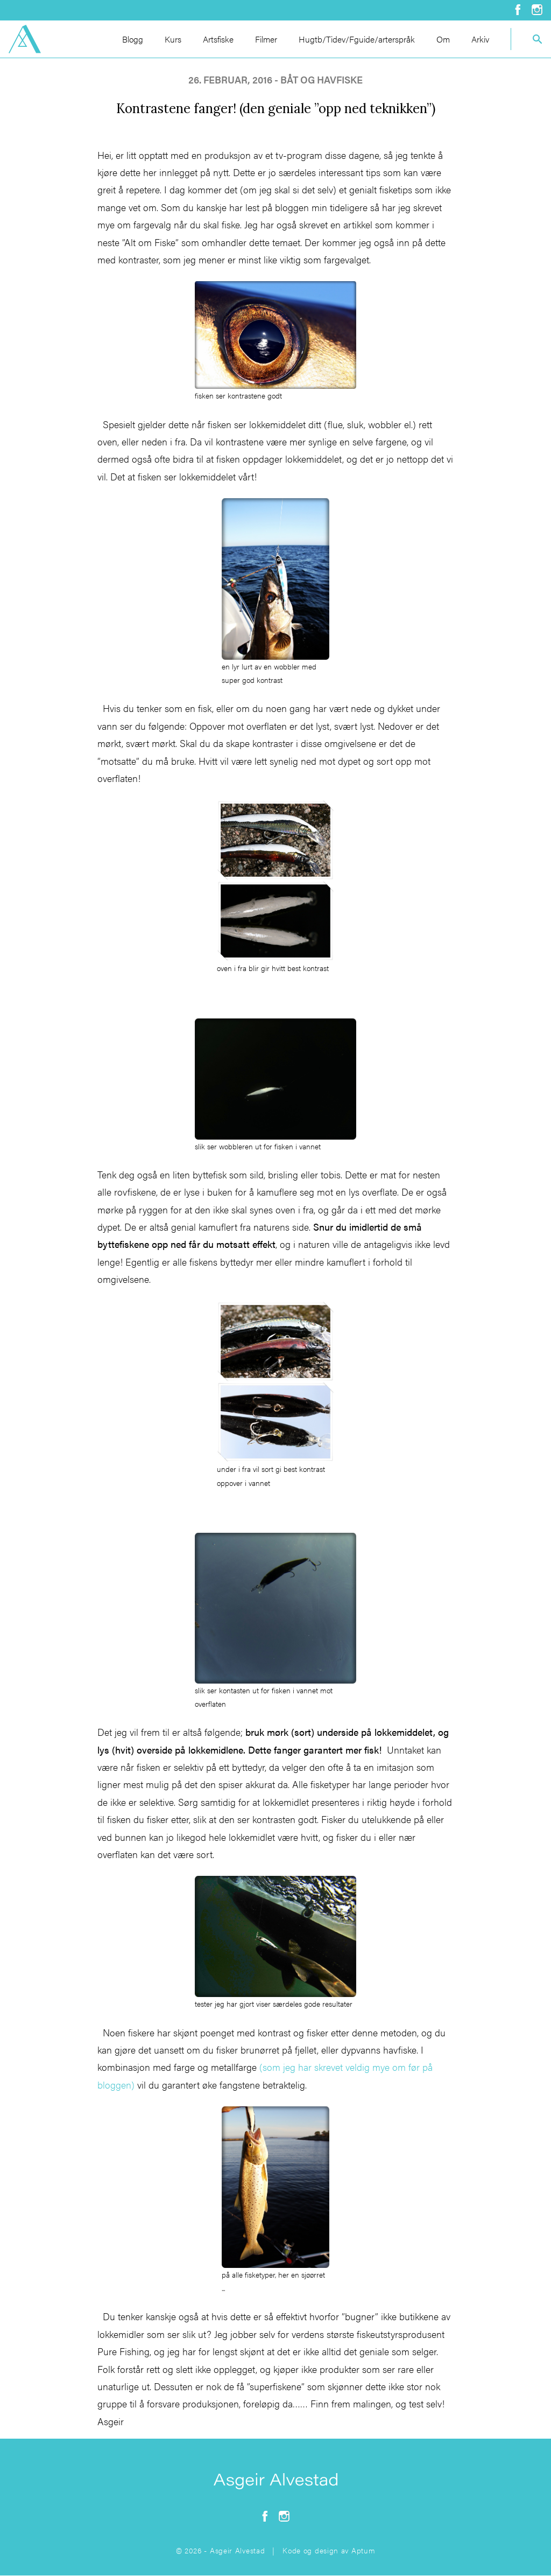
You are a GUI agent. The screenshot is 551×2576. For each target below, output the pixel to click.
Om (443, 39)
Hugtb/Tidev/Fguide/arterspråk (357, 39)
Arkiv (480, 39)
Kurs (173, 39)
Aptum (363, 2550)
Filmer (266, 39)
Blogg (132, 39)
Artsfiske (218, 39)
